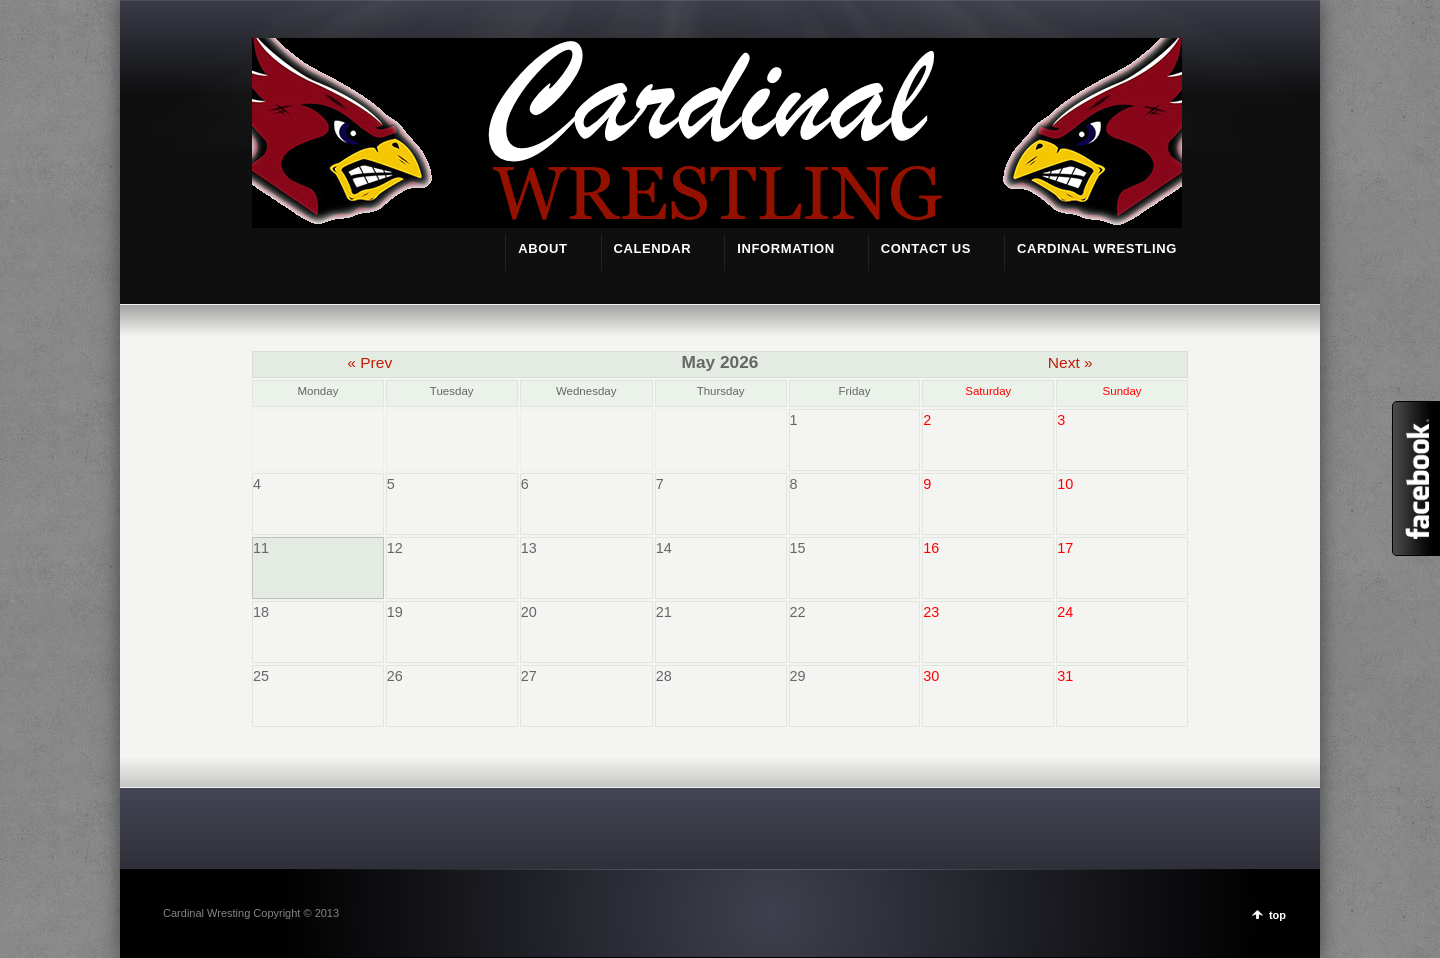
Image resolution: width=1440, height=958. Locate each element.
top (1277, 915)
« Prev (369, 362)
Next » (1070, 362)
